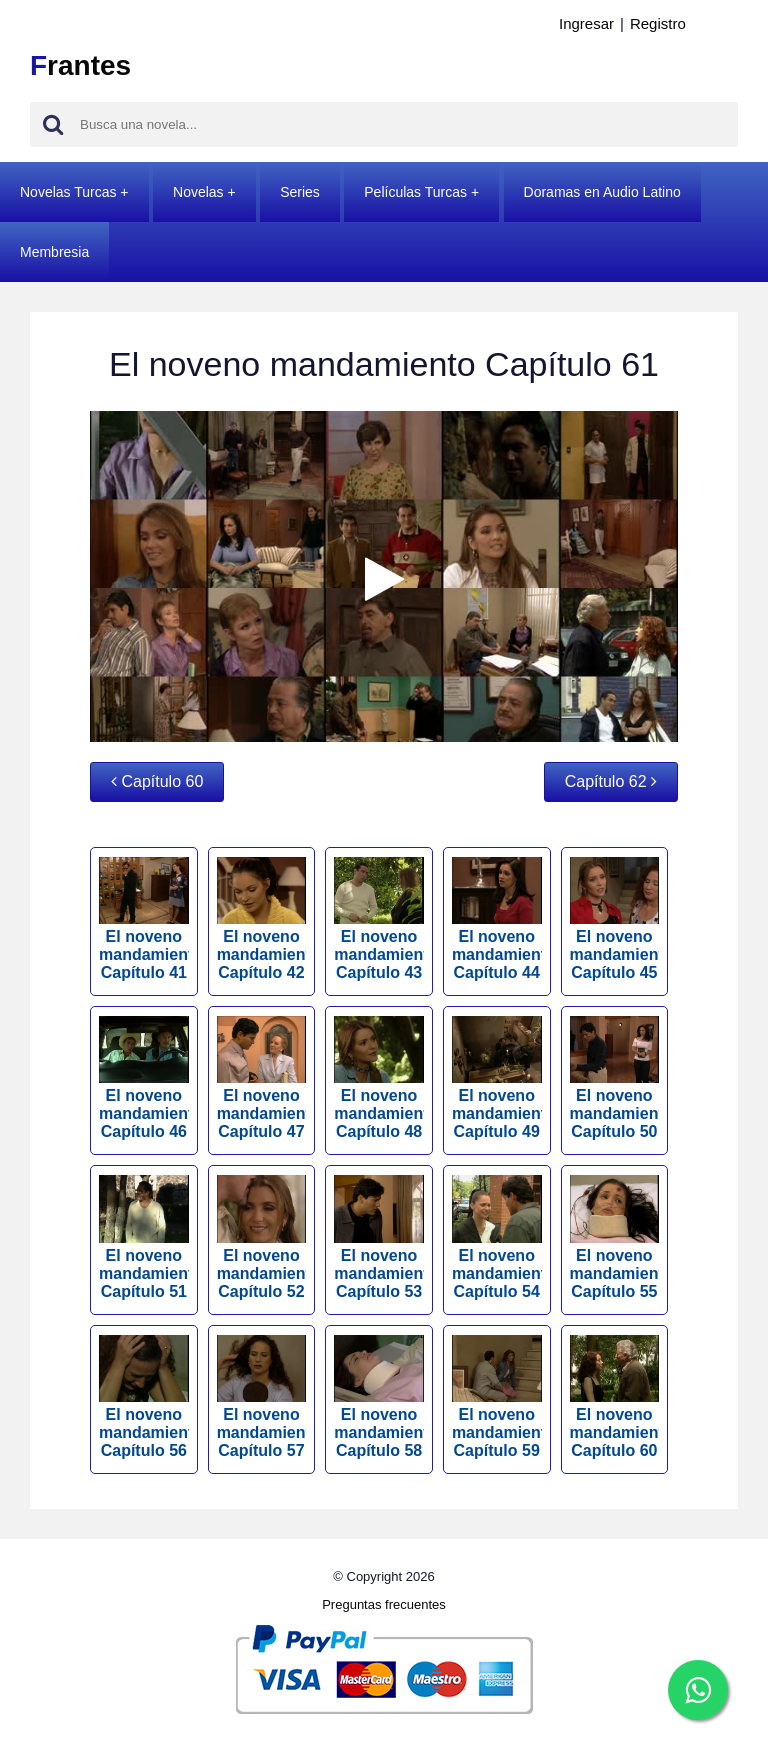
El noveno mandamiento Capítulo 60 (615, 1397)
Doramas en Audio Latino (602, 192)
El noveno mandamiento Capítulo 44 (497, 919)
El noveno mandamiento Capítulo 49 (497, 1078)
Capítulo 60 (157, 781)
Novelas (198, 192)
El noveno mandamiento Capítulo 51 (144, 1237)
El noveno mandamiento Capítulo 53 (379, 1237)
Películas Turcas (415, 192)
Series (300, 192)
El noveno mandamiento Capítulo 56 (144, 1397)
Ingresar (586, 23)
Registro (658, 23)
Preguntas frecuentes (384, 1604)
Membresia (54, 252)
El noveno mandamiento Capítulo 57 (262, 1397)
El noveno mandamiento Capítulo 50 (615, 1078)
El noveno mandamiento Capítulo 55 (615, 1237)
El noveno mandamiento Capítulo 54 (497, 1237)
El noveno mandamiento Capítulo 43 (379, 919)
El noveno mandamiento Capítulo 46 (144, 1078)
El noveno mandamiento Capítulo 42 (262, 919)
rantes (80, 65)
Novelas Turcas (68, 192)
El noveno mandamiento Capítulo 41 (144, 919)
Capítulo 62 (611, 781)
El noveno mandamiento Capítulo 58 (379, 1397)
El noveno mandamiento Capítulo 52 (262, 1237)
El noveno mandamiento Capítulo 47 (262, 1078)
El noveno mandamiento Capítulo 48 (379, 1078)
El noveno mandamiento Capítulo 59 (497, 1397)
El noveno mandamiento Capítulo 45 (615, 919)
